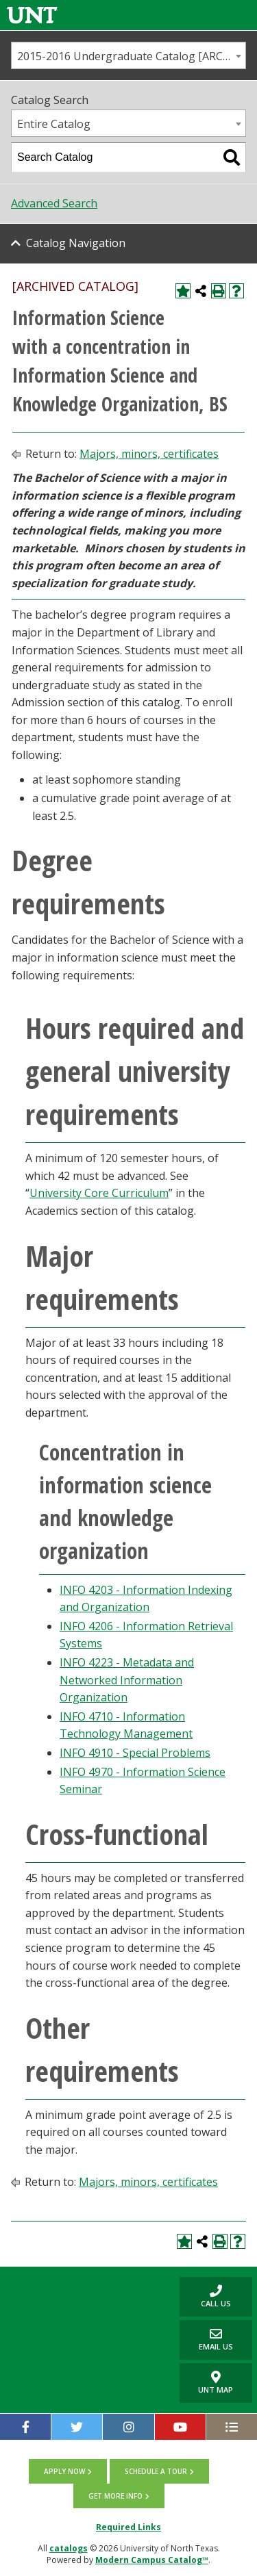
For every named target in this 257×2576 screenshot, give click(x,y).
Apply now (64, 2471)
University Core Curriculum (99, 1192)
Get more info (115, 2496)
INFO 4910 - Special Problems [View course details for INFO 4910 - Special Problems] (135, 1752)
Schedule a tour (156, 2471)
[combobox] (128, 55)
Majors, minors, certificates (149, 453)
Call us (205, 2296)
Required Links (128, 2527)
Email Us (206, 2339)
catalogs (68, 2548)
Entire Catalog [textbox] (53, 123)
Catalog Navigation (75, 242)
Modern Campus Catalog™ (151, 2560)
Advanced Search (54, 203)
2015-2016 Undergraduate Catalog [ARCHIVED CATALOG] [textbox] (131, 56)
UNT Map (215, 2383)
